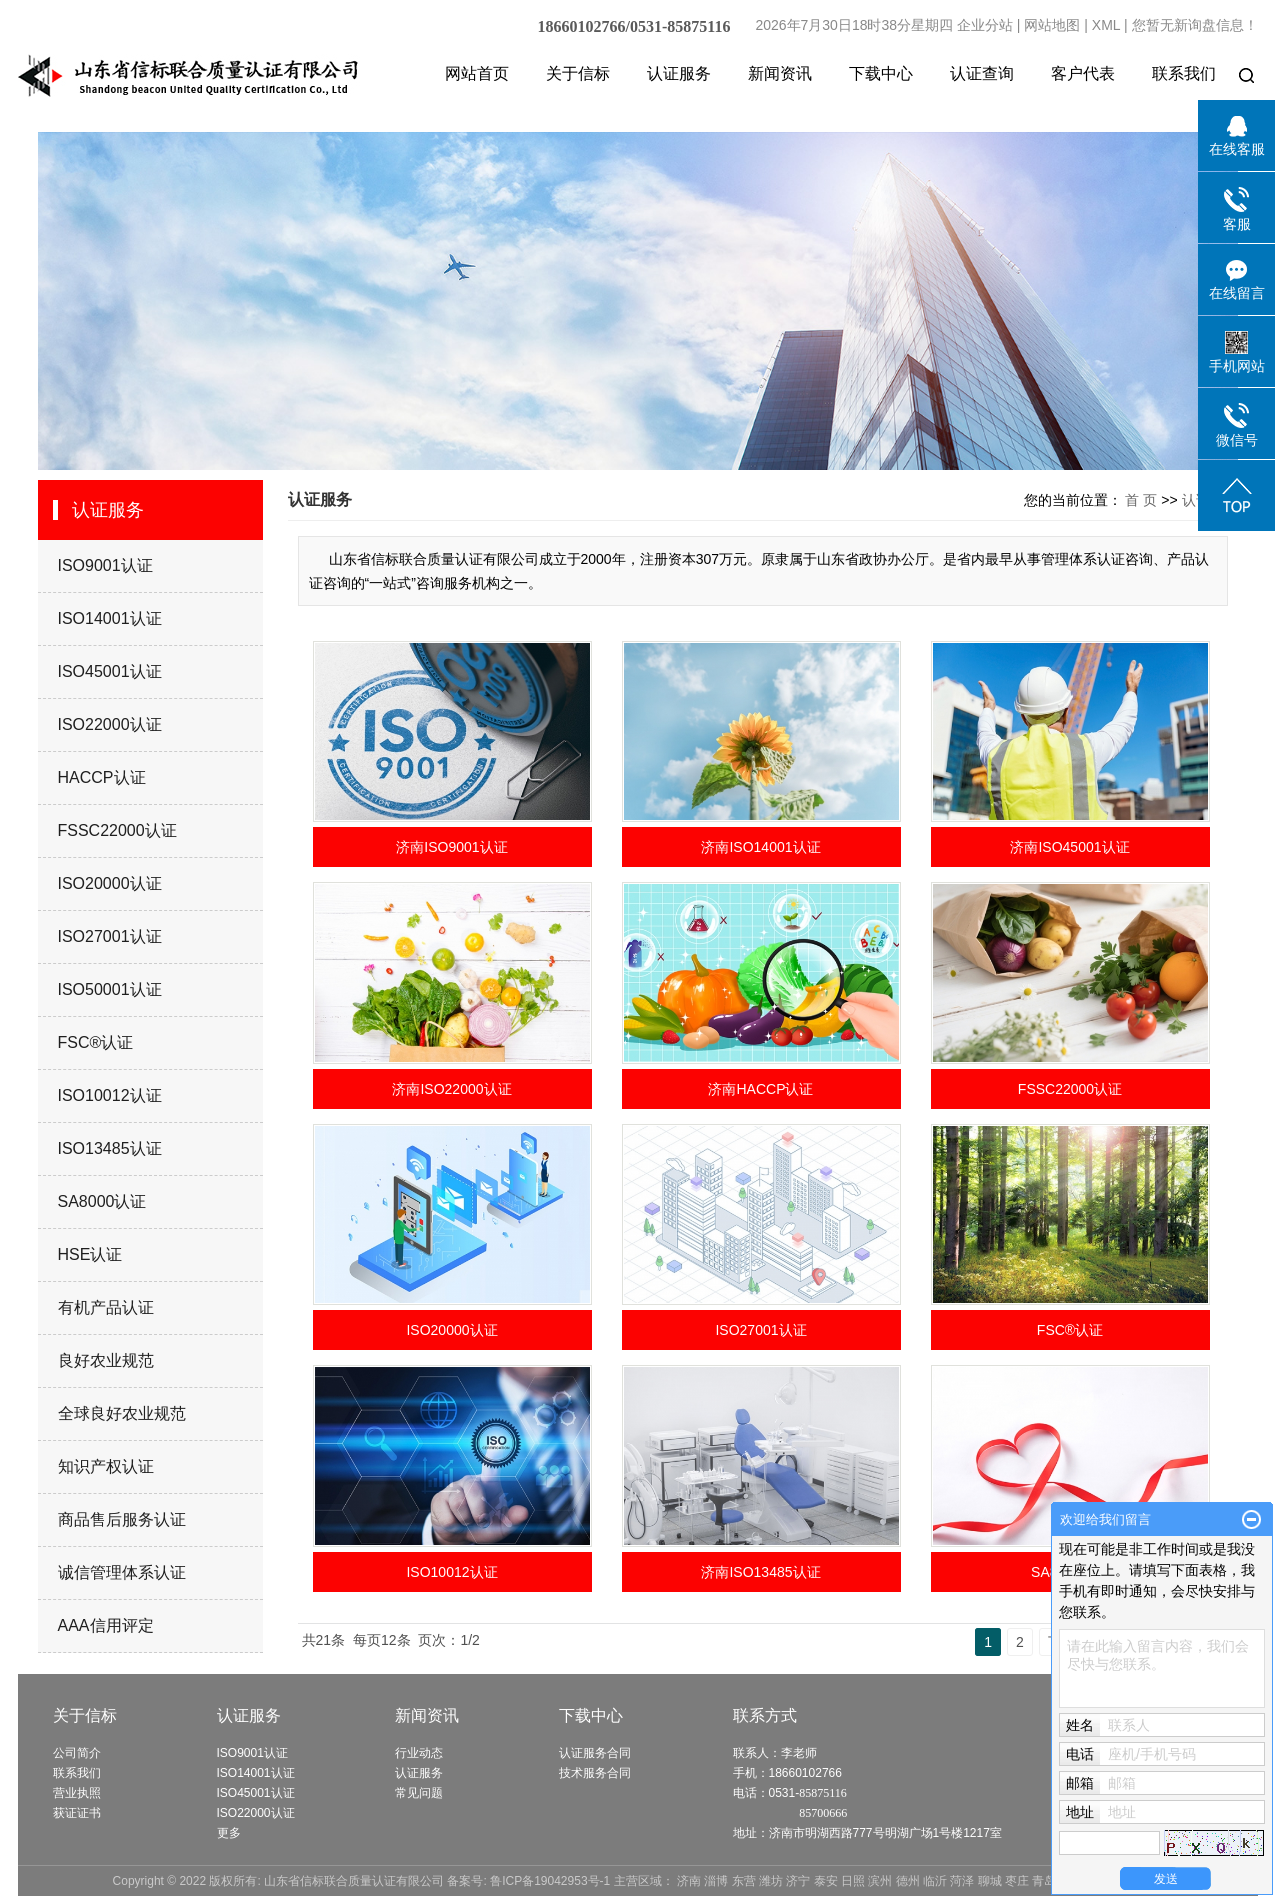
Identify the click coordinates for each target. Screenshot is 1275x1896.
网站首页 (477, 73)
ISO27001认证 (110, 936)
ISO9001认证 (105, 565)
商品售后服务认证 (122, 1519)
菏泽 (962, 1881)
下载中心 (881, 73)
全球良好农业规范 (122, 1413)
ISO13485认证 (110, 1148)
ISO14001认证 (110, 618)
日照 (853, 1881)
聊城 (990, 1881)
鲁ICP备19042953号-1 (550, 1881)
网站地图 (1052, 25)
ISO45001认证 (110, 671)
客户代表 (1083, 73)
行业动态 (419, 1753)
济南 (689, 1881)
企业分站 (985, 25)
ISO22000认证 (110, 724)
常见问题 (419, 1793)
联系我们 (1184, 73)
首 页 (1141, 500)
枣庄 (1017, 1881)
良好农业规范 (106, 1360)
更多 (229, 1833)
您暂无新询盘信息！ (1195, 25)
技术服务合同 (595, 1773)
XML (1106, 25)
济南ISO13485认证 (760, 1572)
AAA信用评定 (106, 1625)
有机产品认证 (106, 1307)
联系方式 (765, 1715)
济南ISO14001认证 (760, 847)
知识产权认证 (106, 1466)
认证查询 (982, 73)
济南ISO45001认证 (1069, 847)
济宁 (798, 1881)
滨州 (880, 1881)
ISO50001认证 (110, 989)
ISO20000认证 (110, 883)
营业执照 (77, 1793)
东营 (744, 1881)
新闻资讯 (780, 73)
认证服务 (679, 73)
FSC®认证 (96, 1042)
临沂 (935, 1881)
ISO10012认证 (110, 1095)
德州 (908, 1881)
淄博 (716, 1881)
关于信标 (578, 73)
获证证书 (77, 1813)
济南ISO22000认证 (451, 1089)
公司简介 (77, 1753)
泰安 (826, 1881)
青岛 (1044, 1881)
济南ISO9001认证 (451, 847)
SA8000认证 (102, 1201)
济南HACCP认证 (760, 1089)
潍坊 (771, 1881)
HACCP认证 (102, 777)
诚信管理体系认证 (122, 1572)
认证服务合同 (595, 1753)
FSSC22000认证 (117, 830)
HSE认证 (90, 1254)
